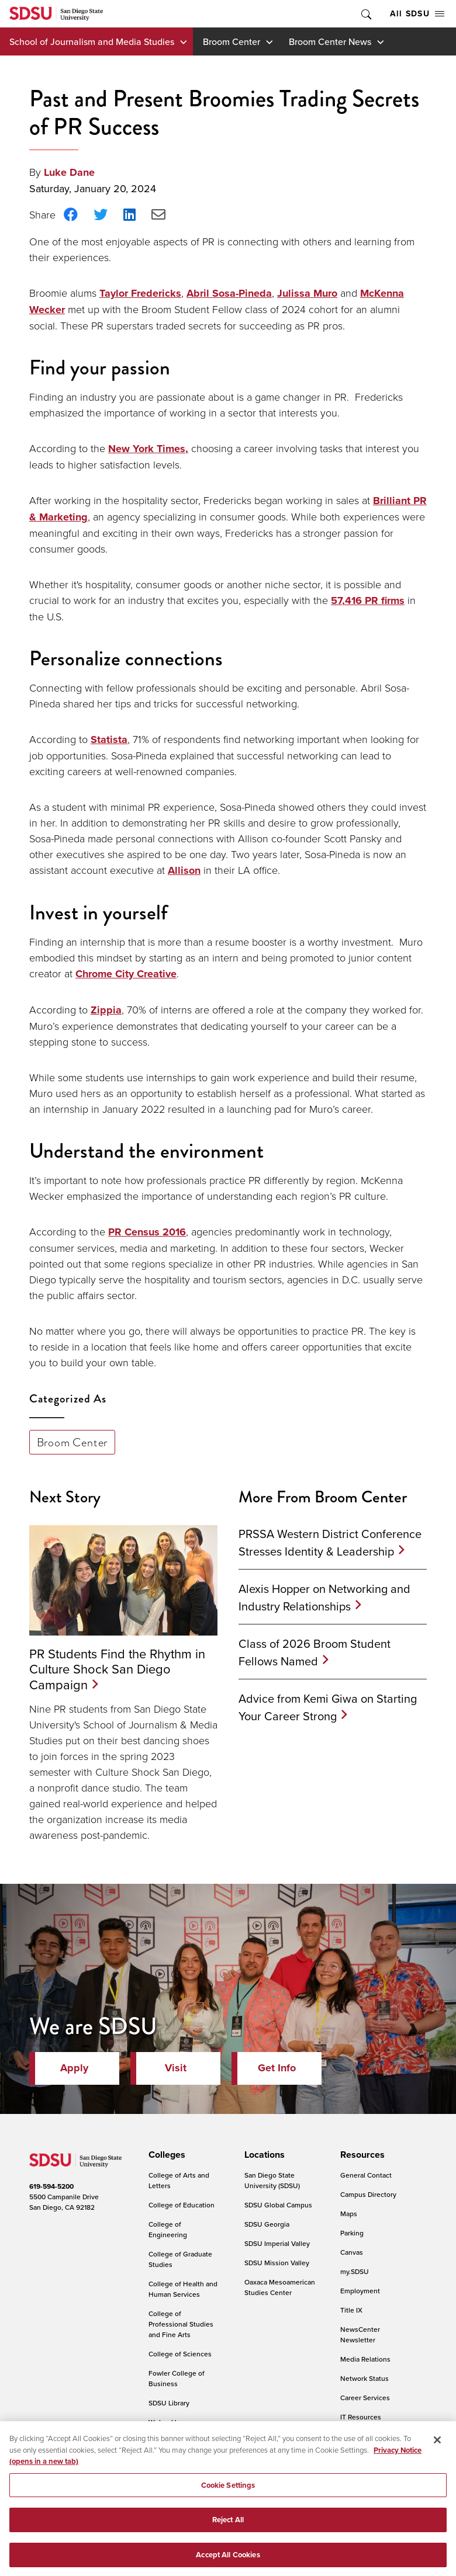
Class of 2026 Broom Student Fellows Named (315, 1652)
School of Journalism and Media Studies (91, 41)
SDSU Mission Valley (276, 2263)
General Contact (366, 2175)
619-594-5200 (51, 2186)
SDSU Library (168, 2403)
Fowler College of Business (176, 2378)
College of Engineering (167, 2229)
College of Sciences (180, 2354)
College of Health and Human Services (182, 2289)
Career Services (365, 2398)
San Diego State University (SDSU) (272, 2180)
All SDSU (417, 13)
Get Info (277, 2067)
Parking (352, 2233)
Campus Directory (368, 2194)
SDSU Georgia (266, 2224)
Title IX (351, 2310)
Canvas (351, 2252)
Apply (74, 2067)
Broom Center (231, 41)
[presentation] (165, 2155)
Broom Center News (330, 41)
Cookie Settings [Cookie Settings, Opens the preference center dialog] (228, 2496)
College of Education (181, 2205)
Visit (175, 2067)
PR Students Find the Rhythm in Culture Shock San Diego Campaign (117, 1668)
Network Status (364, 2378)
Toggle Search (365, 13)
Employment (360, 2291)
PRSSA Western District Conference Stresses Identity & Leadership (330, 1542)
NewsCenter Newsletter (360, 2334)
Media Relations (365, 2359)
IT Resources (360, 2417)
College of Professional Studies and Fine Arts (180, 2323)
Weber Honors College (171, 2427)
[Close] (437, 2451)
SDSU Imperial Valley (277, 2243)
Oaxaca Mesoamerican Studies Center (279, 2287)
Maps (348, 2214)
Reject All (228, 2531)
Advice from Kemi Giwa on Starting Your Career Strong (328, 1707)
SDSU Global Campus (278, 2205)
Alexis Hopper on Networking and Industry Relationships (324, 1597)
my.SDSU (354, 2271)
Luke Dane (69, 172)
